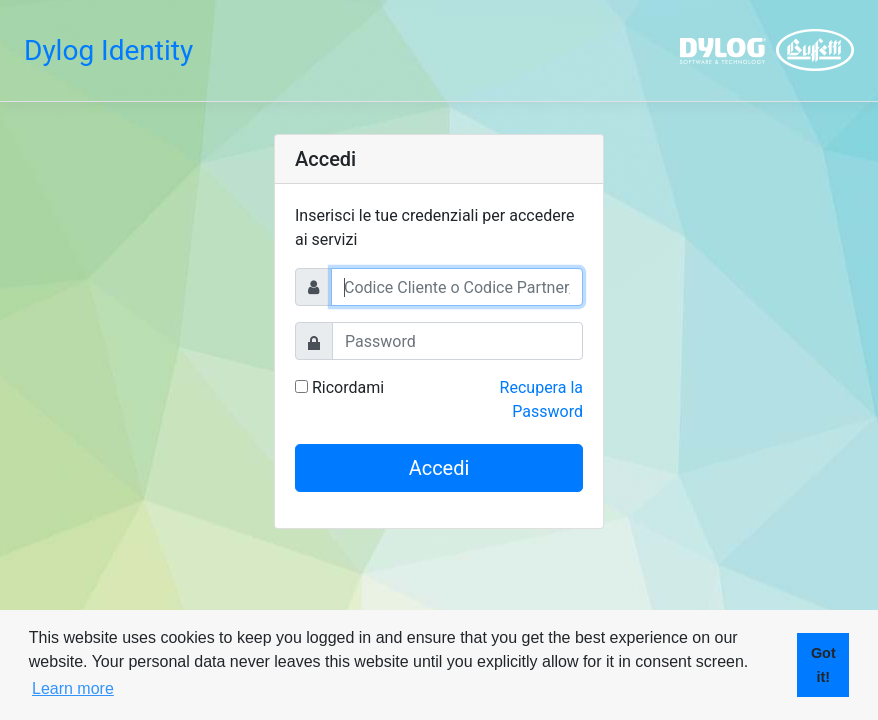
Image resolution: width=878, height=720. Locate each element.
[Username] (457, 287)
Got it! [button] (823, 665)
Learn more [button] (73, 688)
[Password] (457, 341)
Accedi (439, 468)
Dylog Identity (108, 50)
